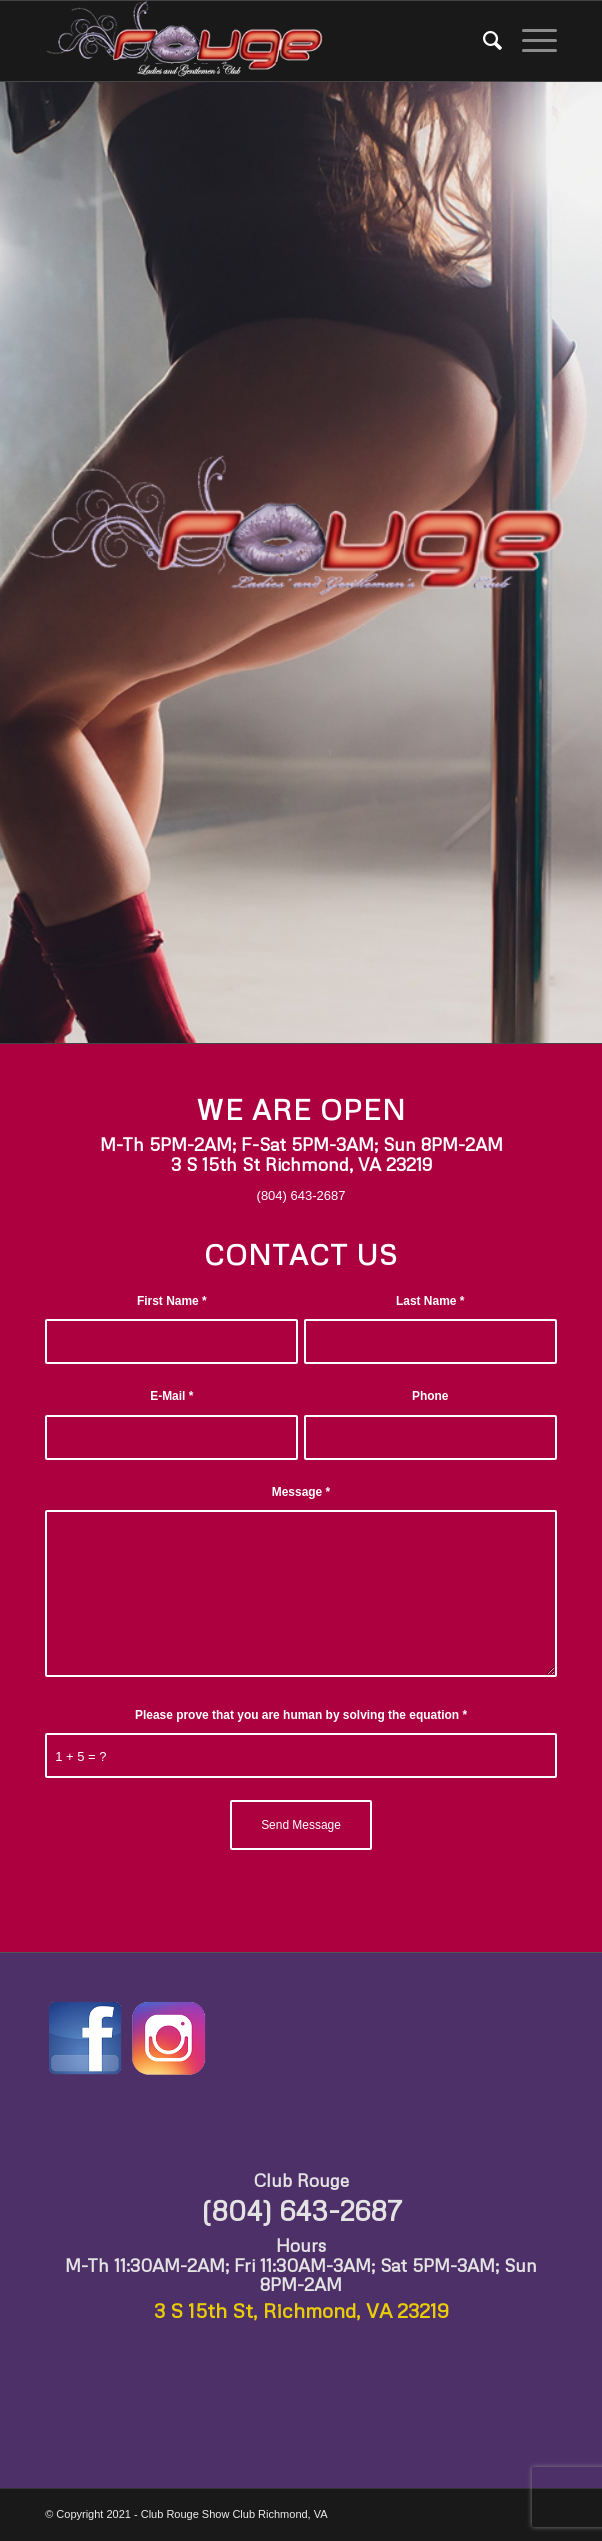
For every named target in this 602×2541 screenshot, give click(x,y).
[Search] (482, 41)
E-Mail (171, 1396)
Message (301, 1492)
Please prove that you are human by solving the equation (301, 1715)
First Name (172, 1301)
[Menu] (529, 41)
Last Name (430, 1301)
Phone (430, 1396)
